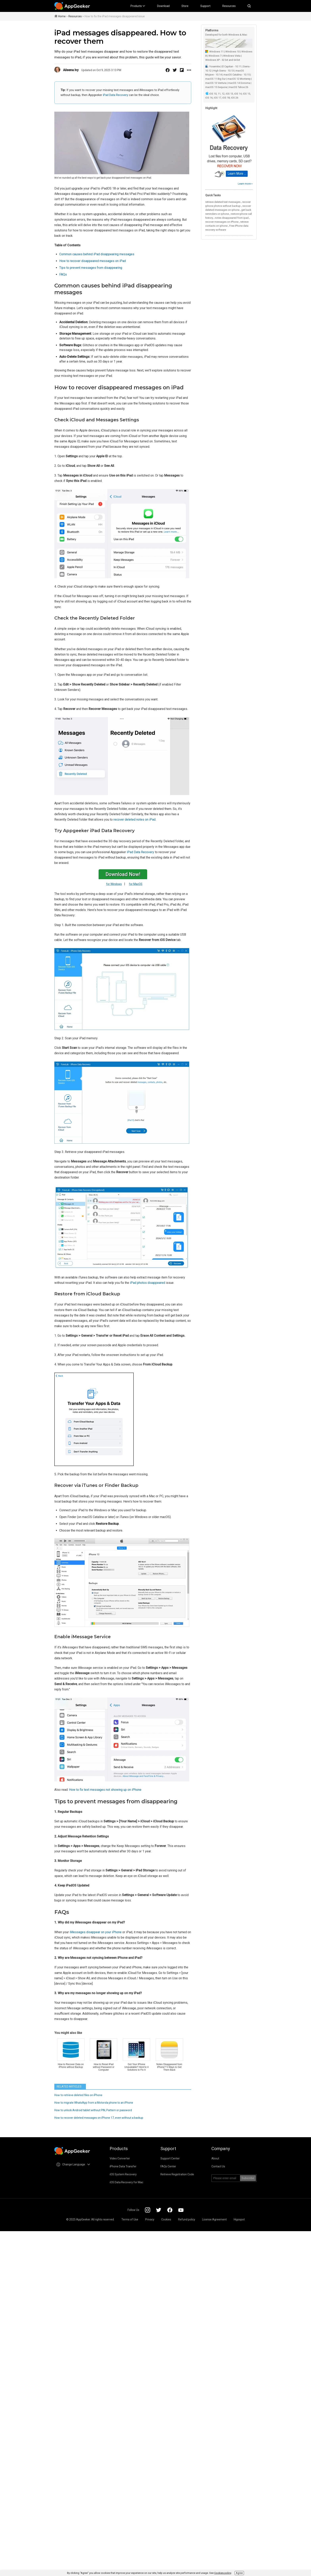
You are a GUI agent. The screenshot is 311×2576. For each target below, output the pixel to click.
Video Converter (120, 2158)
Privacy (149, 2219)
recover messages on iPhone (221, 221)
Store (184, 6)
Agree (239, 2572)
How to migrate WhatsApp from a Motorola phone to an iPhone (93, 2102)
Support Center (170, 2158)
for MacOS (135, 884)
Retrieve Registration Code (177, 2174)
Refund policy (186, 2219)
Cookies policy (222, 2572)
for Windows (114, 884)
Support (205, 6)
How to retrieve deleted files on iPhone (78, 2095)
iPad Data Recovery (115, 95)
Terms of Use (129, 2219)
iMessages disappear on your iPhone (96, 1932)
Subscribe (248, 2178)
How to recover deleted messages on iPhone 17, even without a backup (98, 2117)
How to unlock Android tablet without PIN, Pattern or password (93, 2110)
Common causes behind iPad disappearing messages (96, 254)
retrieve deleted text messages (222, 201)
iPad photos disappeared (147, 1283)
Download (163, 6)
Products (138, 6)
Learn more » (245, 183)
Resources (229, 6)
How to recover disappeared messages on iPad (92, 261)
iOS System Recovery (123, 2174)
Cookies (166, 2219)
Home (62, 16)
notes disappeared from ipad (232, 217)
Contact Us (218, 2166)
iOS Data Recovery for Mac (126, 2182)
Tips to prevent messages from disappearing (90, 268)
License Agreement (214, 2219)
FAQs (63, 274)
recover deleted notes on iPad (134, 819)
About (215, 2158)
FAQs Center (168, 2166)
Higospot (239, 2219)
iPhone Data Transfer (123, 2166)
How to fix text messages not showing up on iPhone (105, 1790)
